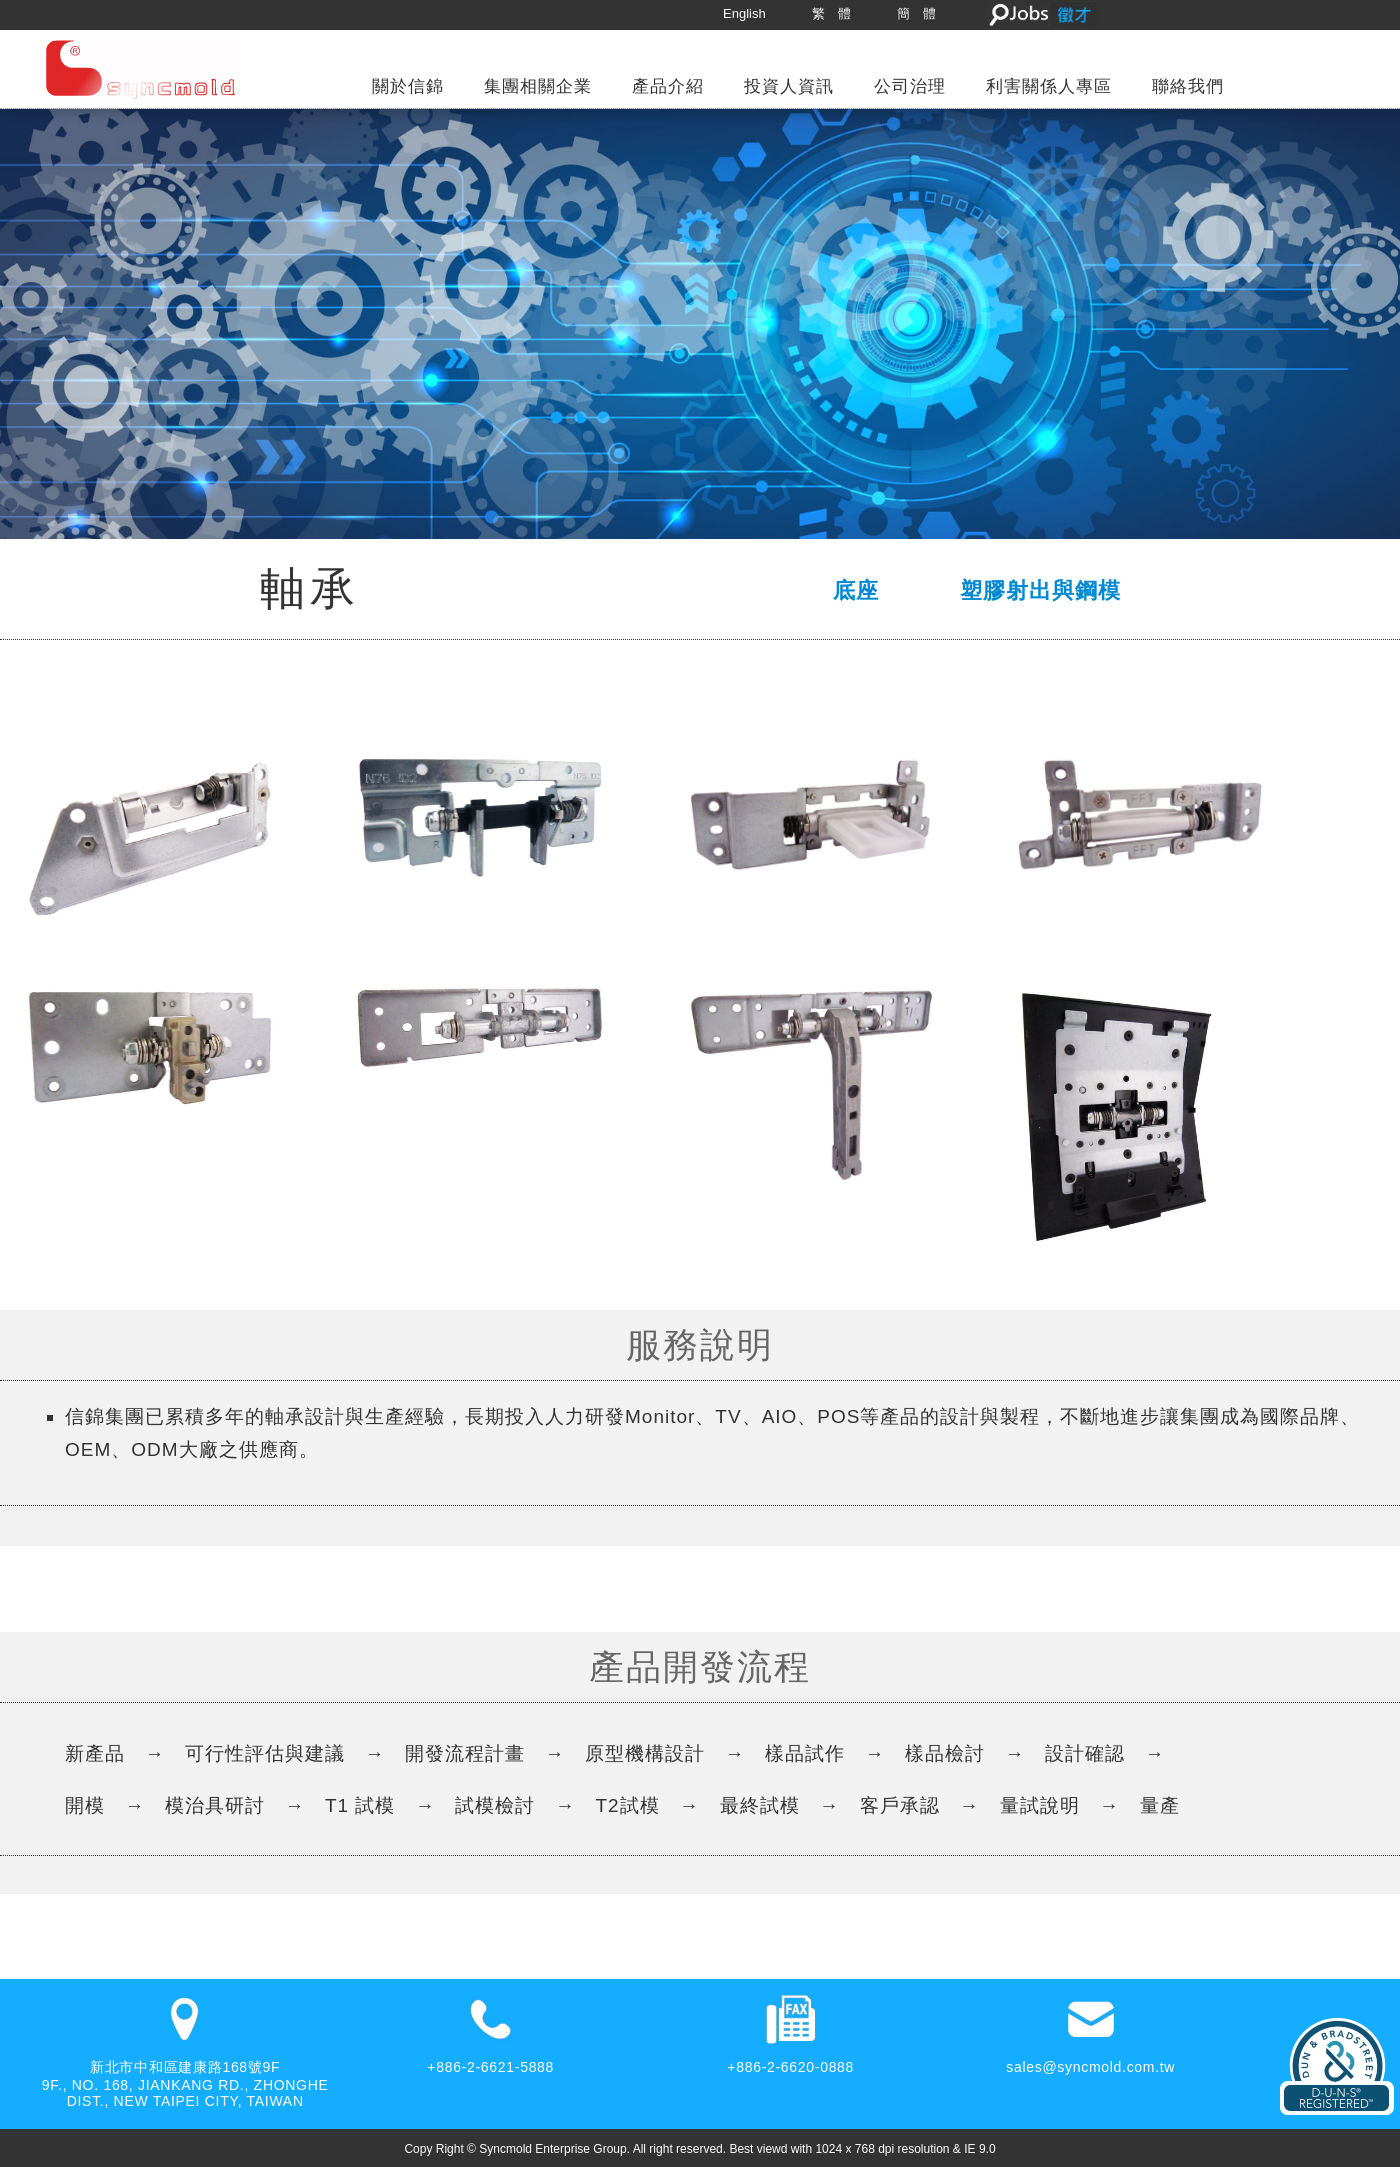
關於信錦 (408, 86)
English (744, 13)
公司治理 (910, 86)
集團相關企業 (538, 86)
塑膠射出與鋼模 (1040, 590)
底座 (856, 590)
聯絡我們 (1188, 86)
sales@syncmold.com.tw (1090, 2067)
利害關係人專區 (1049, 86)
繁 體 (831, 13)
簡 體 (916, 13)
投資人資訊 (789, 86)
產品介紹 (668, 86)
